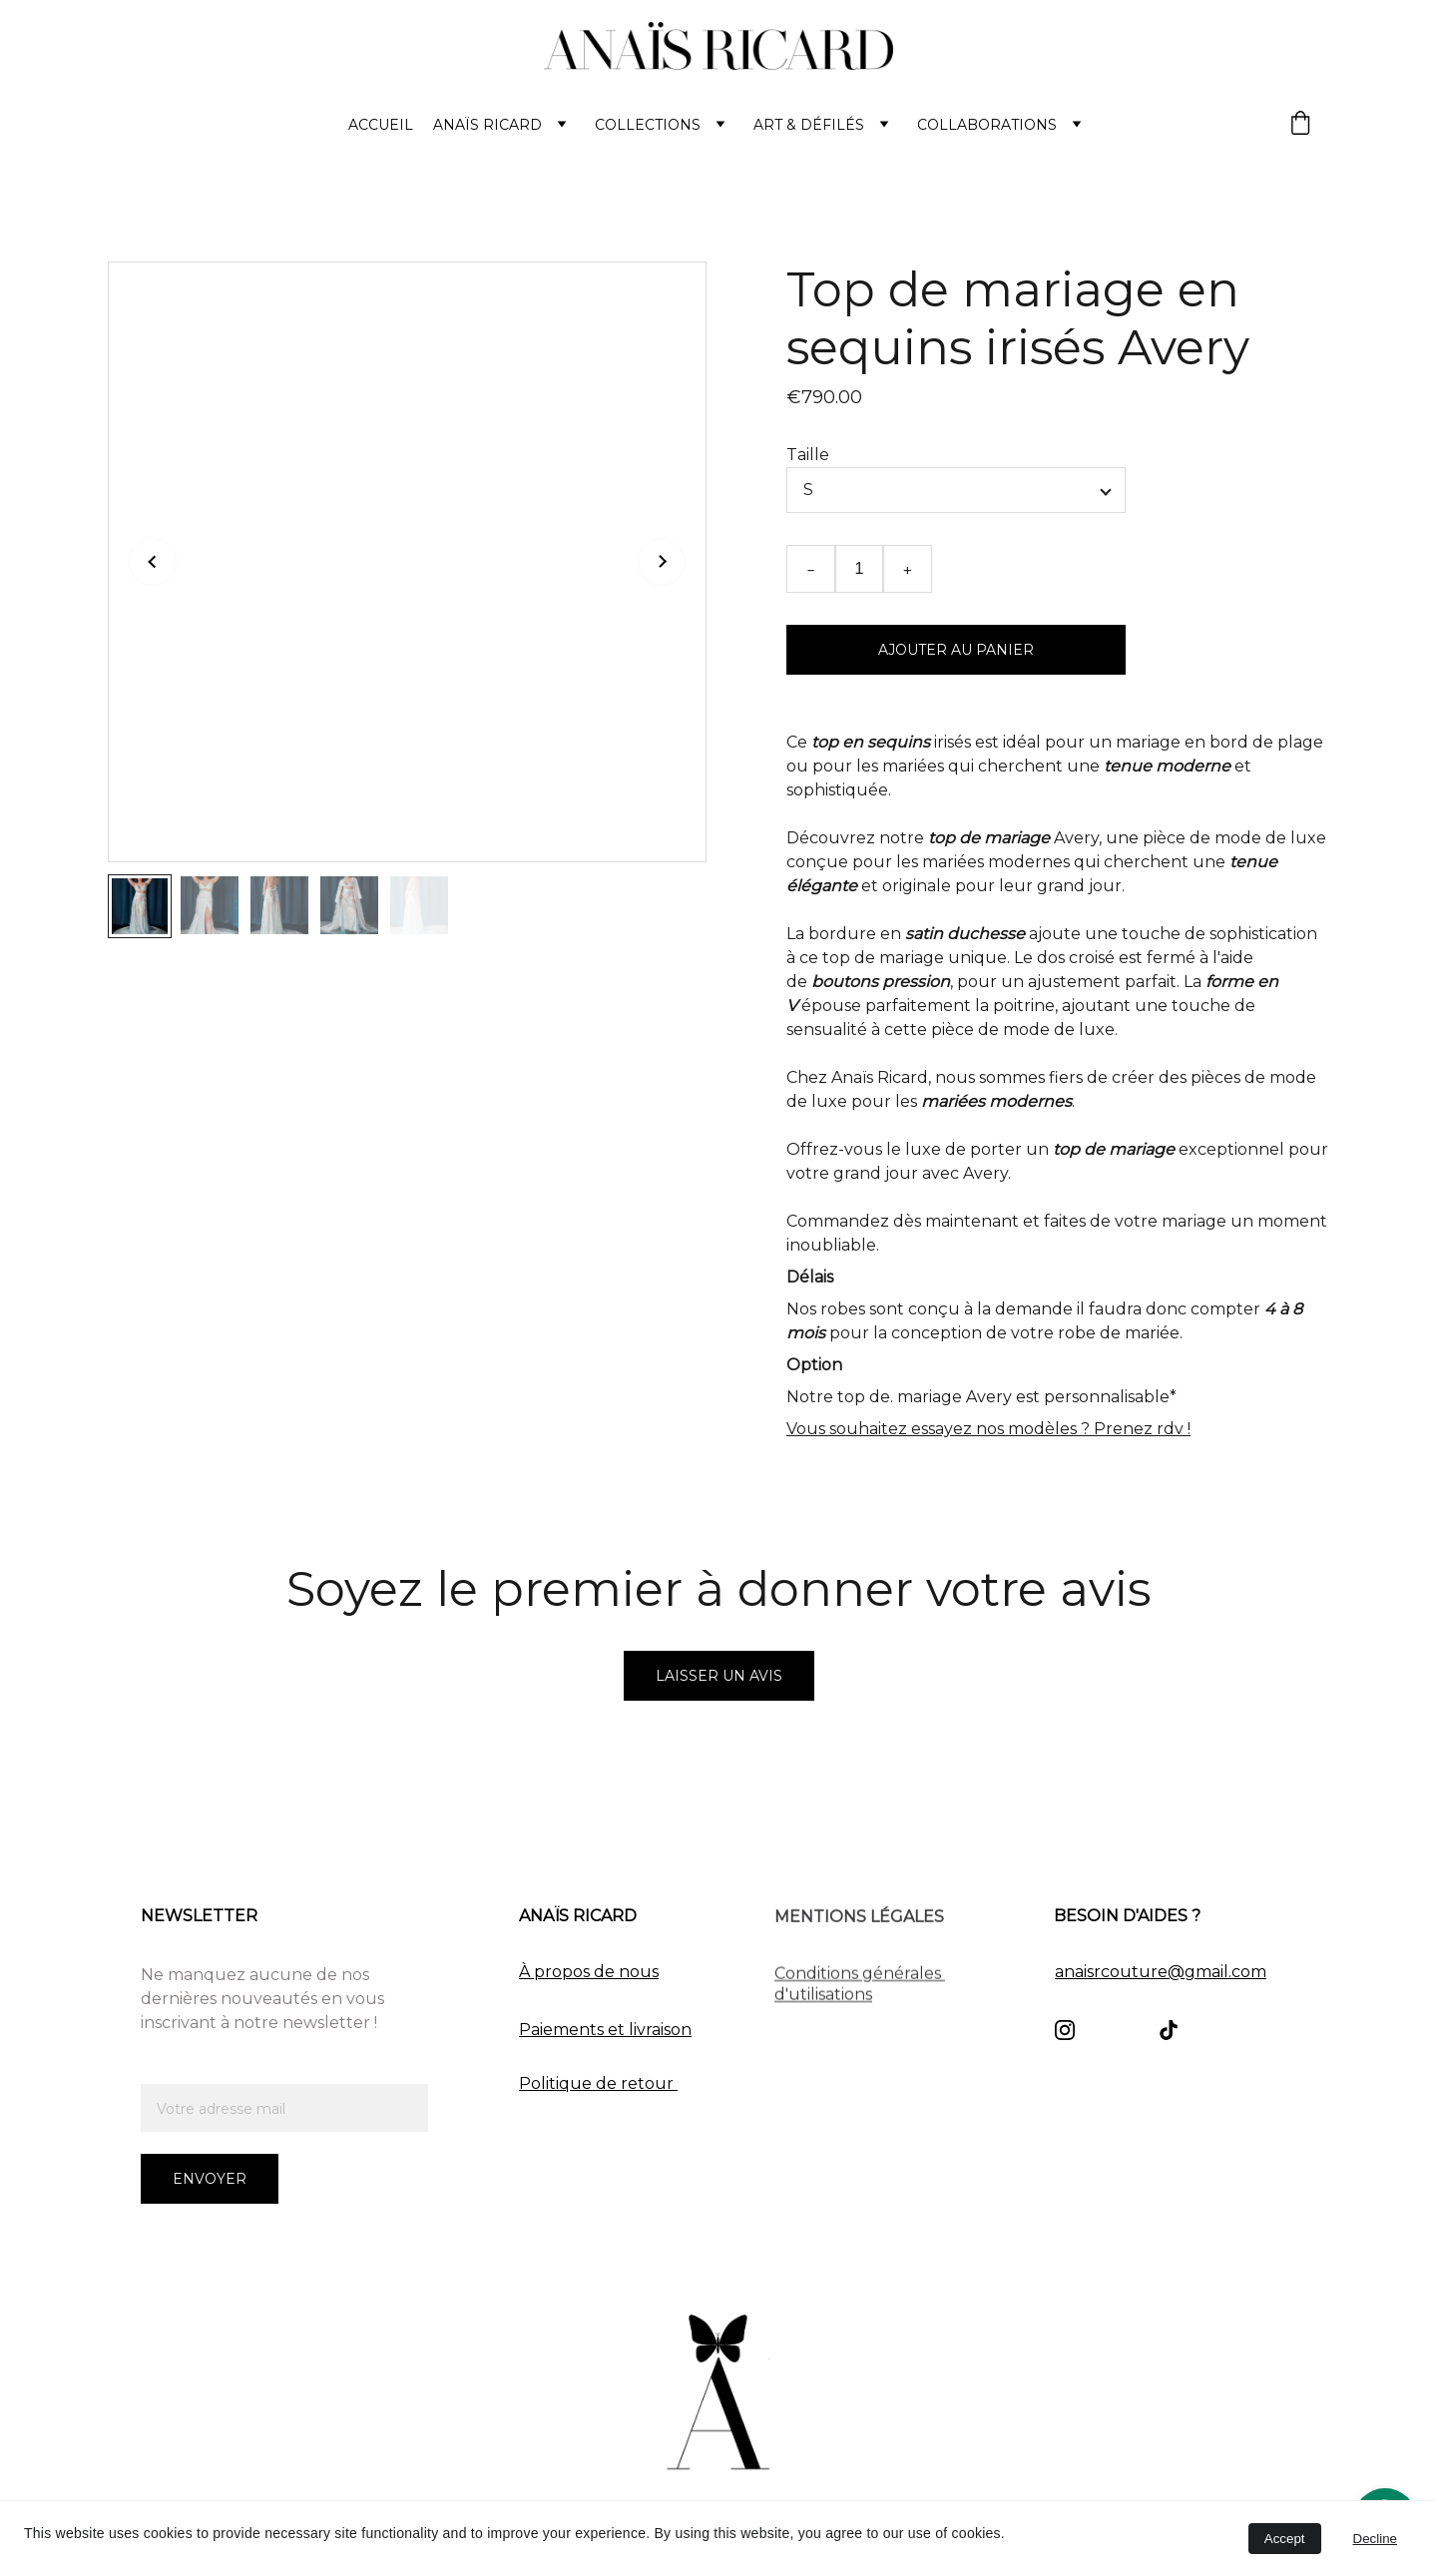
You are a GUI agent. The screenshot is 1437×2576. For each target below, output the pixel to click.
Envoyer (209, 2179)
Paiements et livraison (605, 2029)
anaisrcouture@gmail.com (1160, 1971)
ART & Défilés (808, 125)
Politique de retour (598, 2083)
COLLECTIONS (648, 125)
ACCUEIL (380, 125)
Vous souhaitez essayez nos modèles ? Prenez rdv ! (988, 1428)
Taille (807, 454)
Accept (1284, 2538)
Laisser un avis (719, 1676)
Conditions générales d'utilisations (859, 1987)
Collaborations (987, 125)
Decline (1375, 2538)
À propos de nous (589, 1971)
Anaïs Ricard (487, 125)
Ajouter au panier (956, 650)
